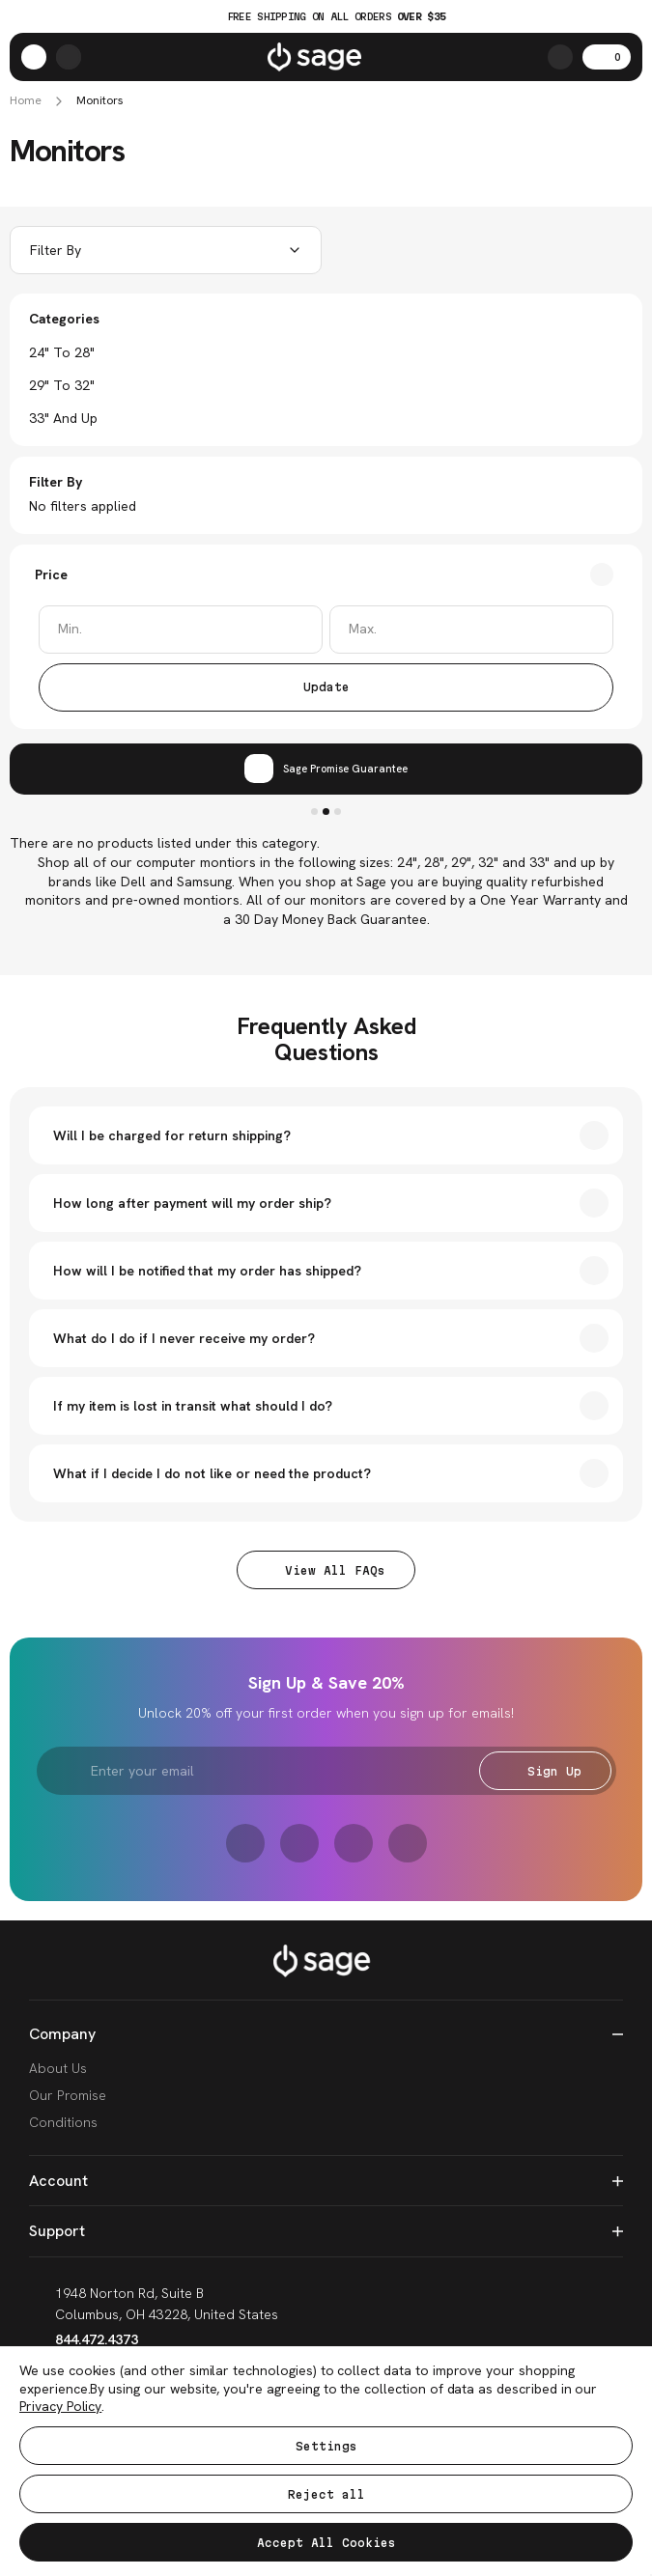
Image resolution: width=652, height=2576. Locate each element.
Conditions (63, 2122)
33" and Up (63, 418)
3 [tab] (337, 811)
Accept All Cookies (326, 2542)
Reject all (326, 2494)
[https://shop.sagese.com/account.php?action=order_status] (68, 57)
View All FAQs (326, 1570)
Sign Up (545, 1771)
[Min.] (181, 629)
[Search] (560, 57)
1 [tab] (314, 811)
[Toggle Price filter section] (326, 574)
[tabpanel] (326, 769)
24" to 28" (62, 352)
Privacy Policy (60, 2406)
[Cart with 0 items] (606, 57)
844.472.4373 (83, 2339)
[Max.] (471, 629)
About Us (58, 2068)
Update (326, 687)
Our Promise (67, 2095)
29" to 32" (62, 385)
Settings (326, 2446)
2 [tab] (326, 811)
